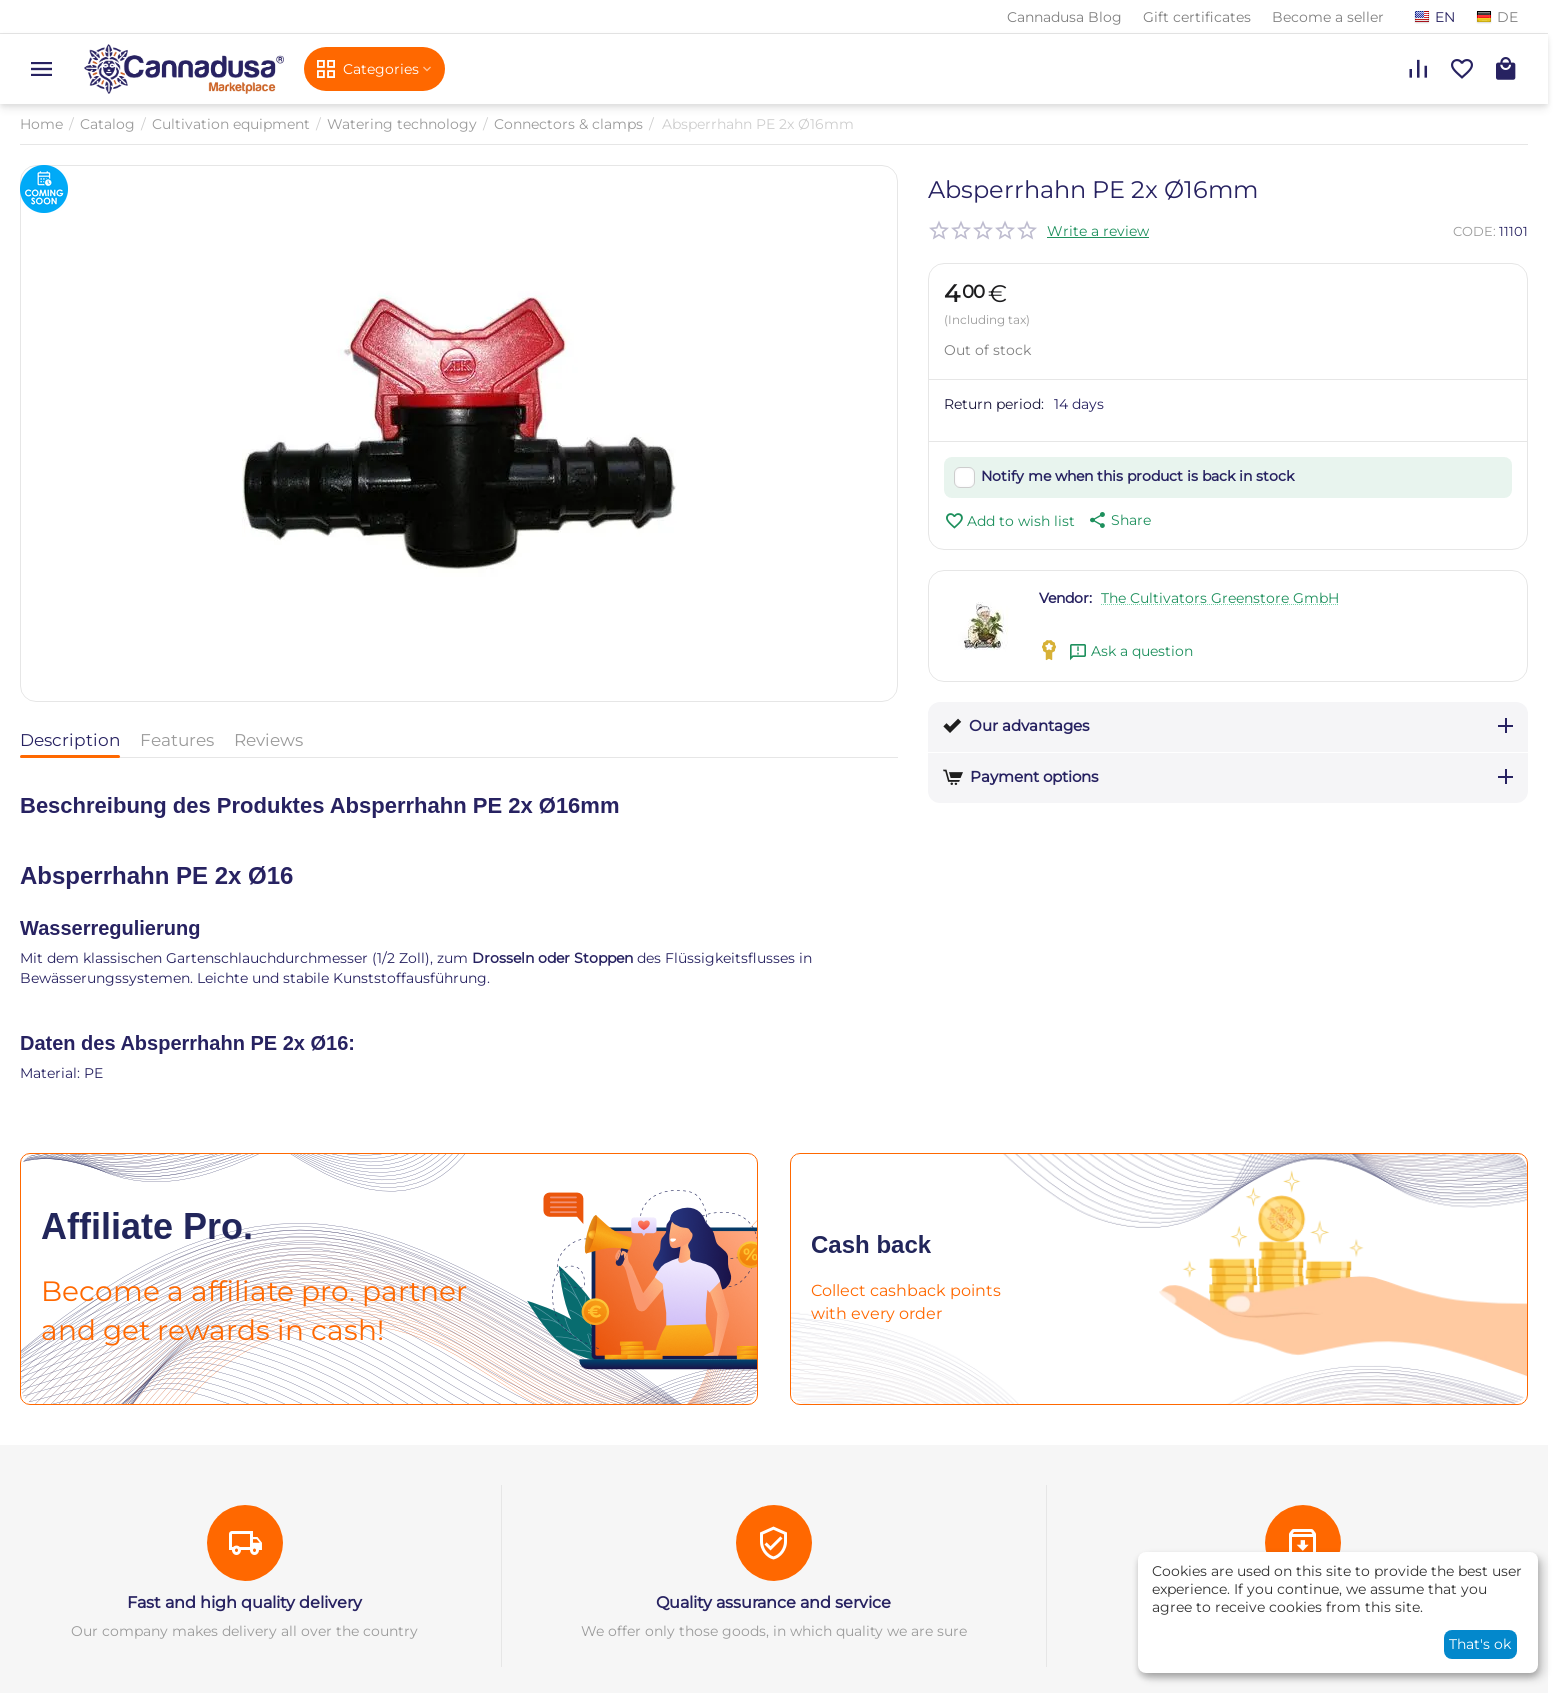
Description (70, 740)
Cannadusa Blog (1064, 17)
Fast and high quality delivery (244, 1602)
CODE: (1474, 231)
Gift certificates (1197, 17)
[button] (1118, 520)
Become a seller (1328, 17)
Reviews (268, 740)
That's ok (1480, 1644)
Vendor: (1065, 598)
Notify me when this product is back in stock (1137, 476)
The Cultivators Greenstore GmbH (1220, 598)
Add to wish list (1009, 521)
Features (177, 740)
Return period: (994, 404)
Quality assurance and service (773, 1602)
